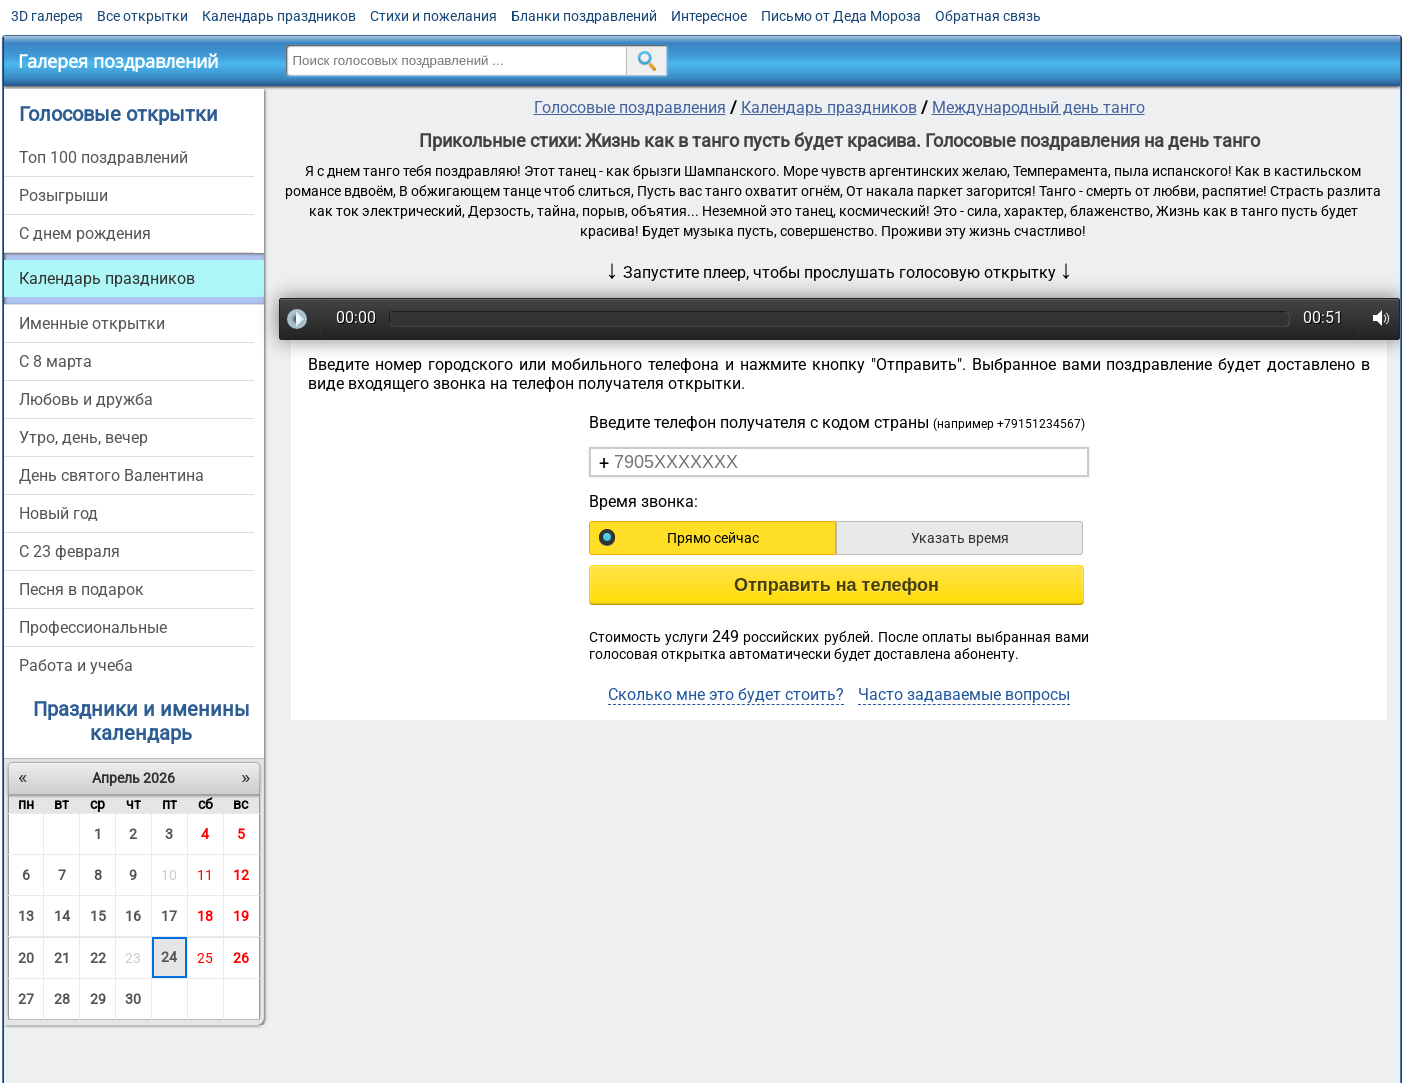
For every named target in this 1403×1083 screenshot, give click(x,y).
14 (62, 916)
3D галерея (47, 16)
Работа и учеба (76, 665)
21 (62, 958)
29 (98, 999)
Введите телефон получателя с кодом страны (837, 422)
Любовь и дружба (86, 399)
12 (241, 875)
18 (205, 916)
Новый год (58, 513)
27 (26, 999)
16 (133, 916)
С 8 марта (55, 361)
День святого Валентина (111, 475)
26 (241, 958)
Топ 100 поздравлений (103, 157)
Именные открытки (92, 323)
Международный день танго (1038, 107)
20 (26, 958)
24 (169, 957)
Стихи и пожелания (433, 16)
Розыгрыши (63, 195)
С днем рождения (85, 233)
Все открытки (142, 16)
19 (241, 916)
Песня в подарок (81, 589)
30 (133, 999)
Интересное (709, 16)
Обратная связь (988, 16)
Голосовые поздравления (630, 107)
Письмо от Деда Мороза (841, 16)
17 (169, 916)
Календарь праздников (279, 16)
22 (98, 958)
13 (26, 916)
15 (98, 916)
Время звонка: (643, 501)
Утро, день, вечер (83, 437)
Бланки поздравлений (584, 16)
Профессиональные (93, 627)
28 (62, 999)
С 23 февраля (69, 551)
